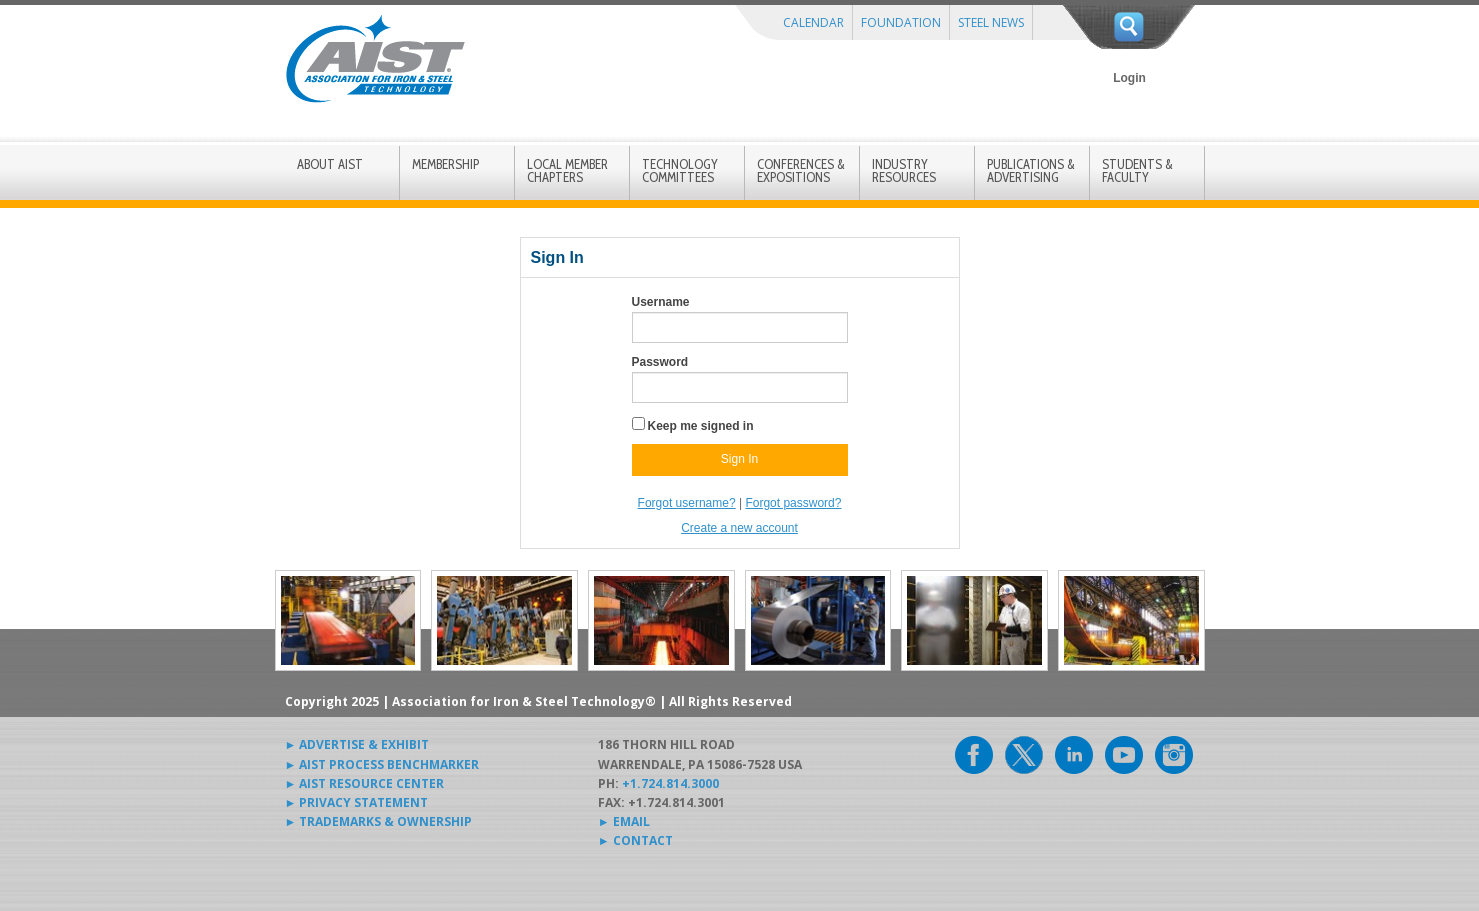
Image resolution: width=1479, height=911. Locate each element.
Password (660, 362)
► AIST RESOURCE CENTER (365, 783)
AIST (375, 59)
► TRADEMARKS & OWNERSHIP (379, 821)
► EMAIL (624, 821)
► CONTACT (635, 840)
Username (661, 302)
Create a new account (739, 528)
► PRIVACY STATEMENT (357, 802)
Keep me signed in (701, 426)
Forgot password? (793, 503)
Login (1129, 78)
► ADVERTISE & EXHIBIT (357, 744)
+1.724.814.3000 (670, 783)
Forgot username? (687, 503)
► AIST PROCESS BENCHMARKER (382, 764)
